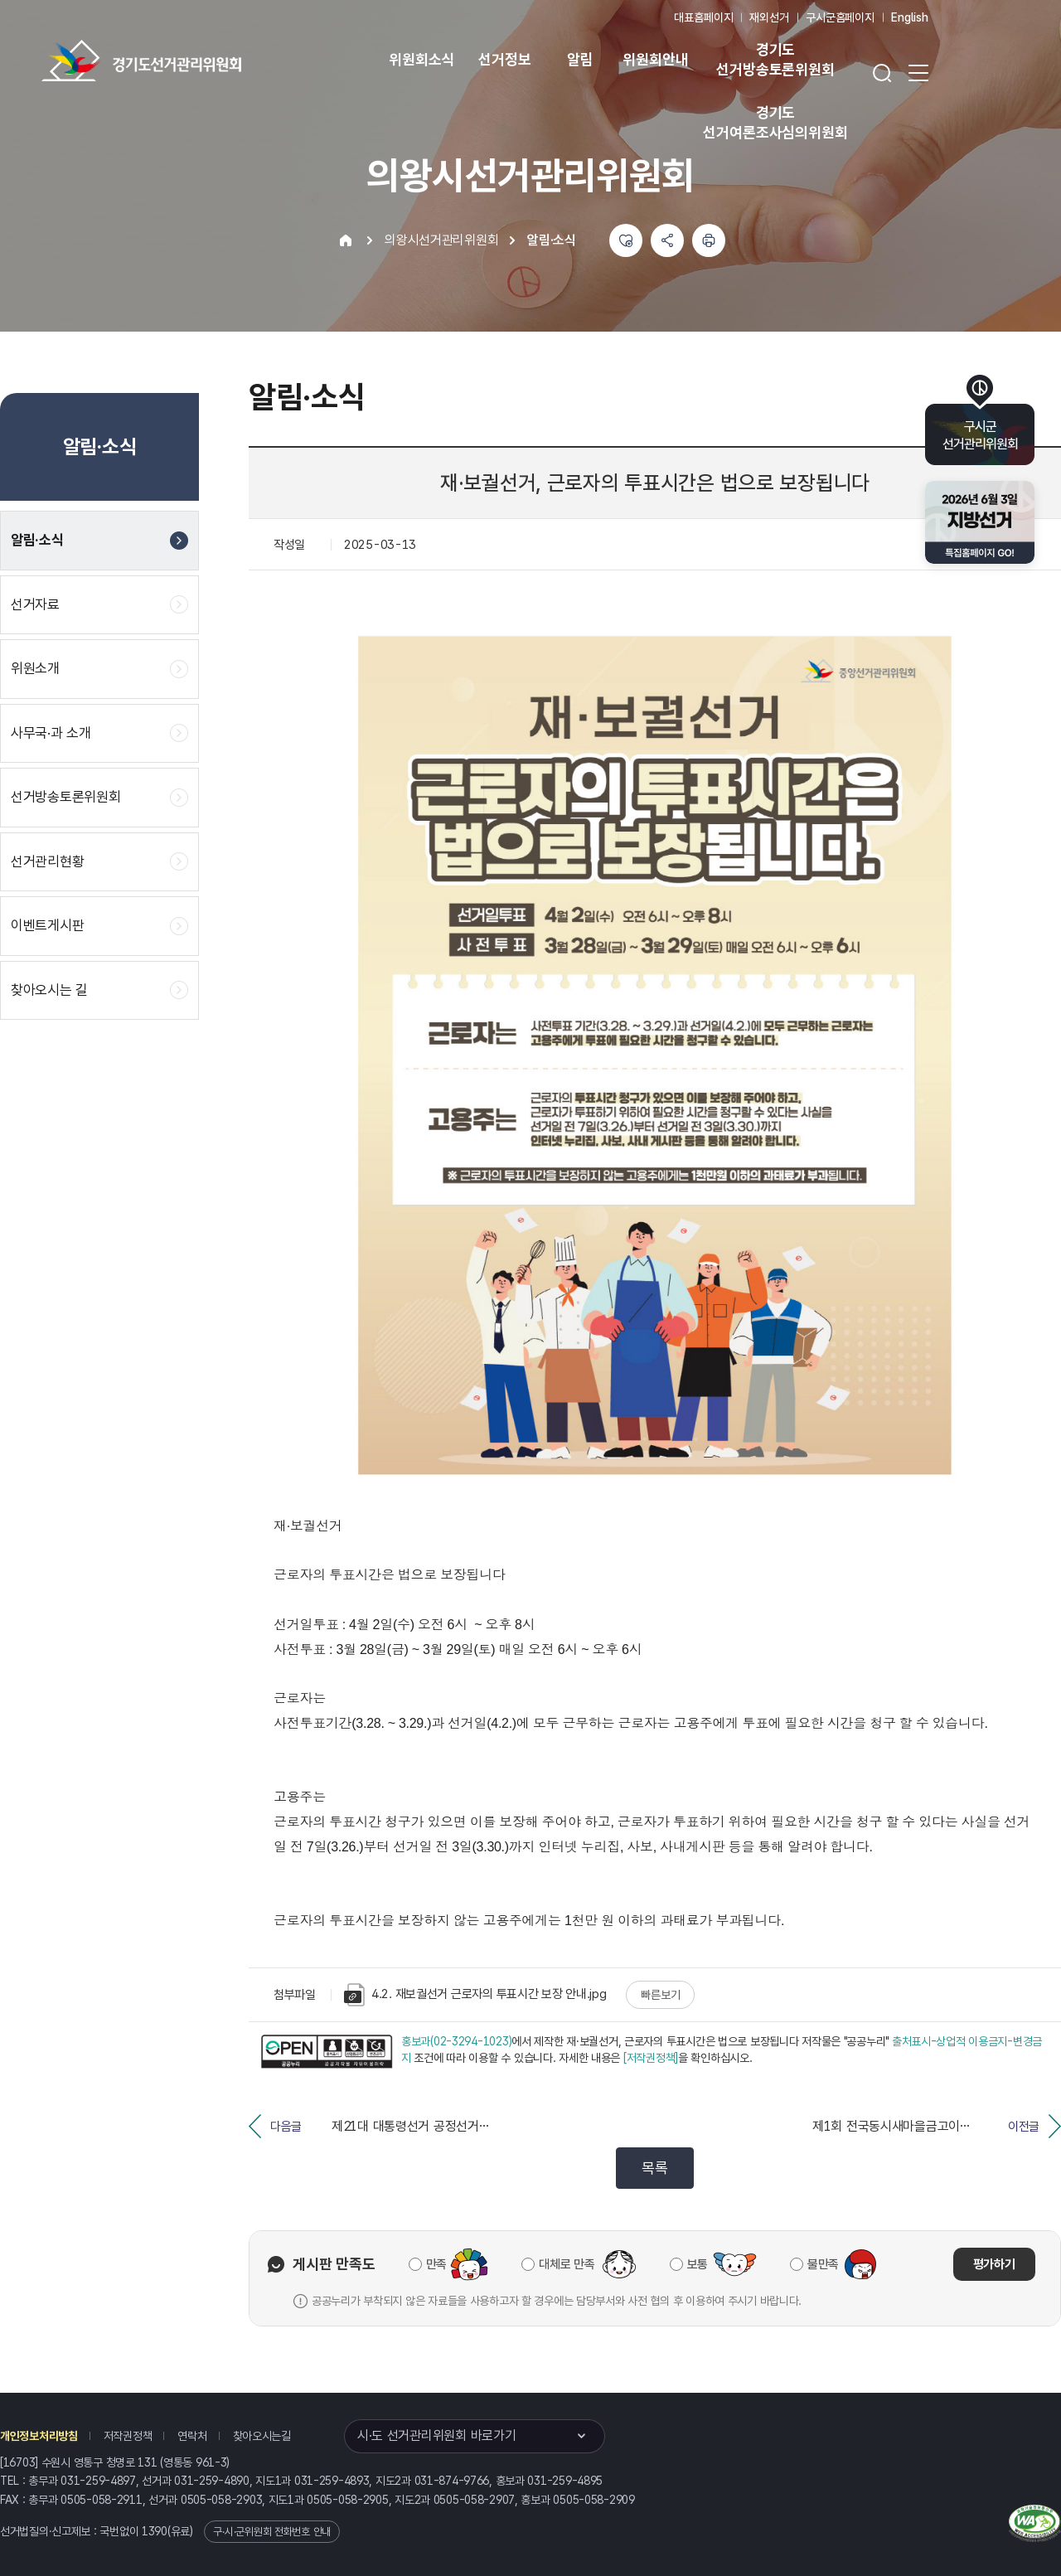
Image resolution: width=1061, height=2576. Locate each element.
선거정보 (504, 59)
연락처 (191, 2436)
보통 (697, 2264)
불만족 (823, 2264)
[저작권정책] (650, 2057)
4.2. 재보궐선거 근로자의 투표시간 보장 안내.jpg (475, 1994)
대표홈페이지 (703, 17)
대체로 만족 (566, 2264)
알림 (580, 59)
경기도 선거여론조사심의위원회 (775, 122)
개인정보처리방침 (39, 2436)
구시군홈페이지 (840, 17)
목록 (654, 2167)
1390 (154, 2531)
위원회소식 (421, 59)
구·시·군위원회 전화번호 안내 (272, 2531)
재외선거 (768, 17)
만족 (436, 2264)
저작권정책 (128, 2436)
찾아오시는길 (262, 2436)
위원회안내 (655, 59)
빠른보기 (660, 1994)
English (909, 17)
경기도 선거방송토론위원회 (775, 59)
